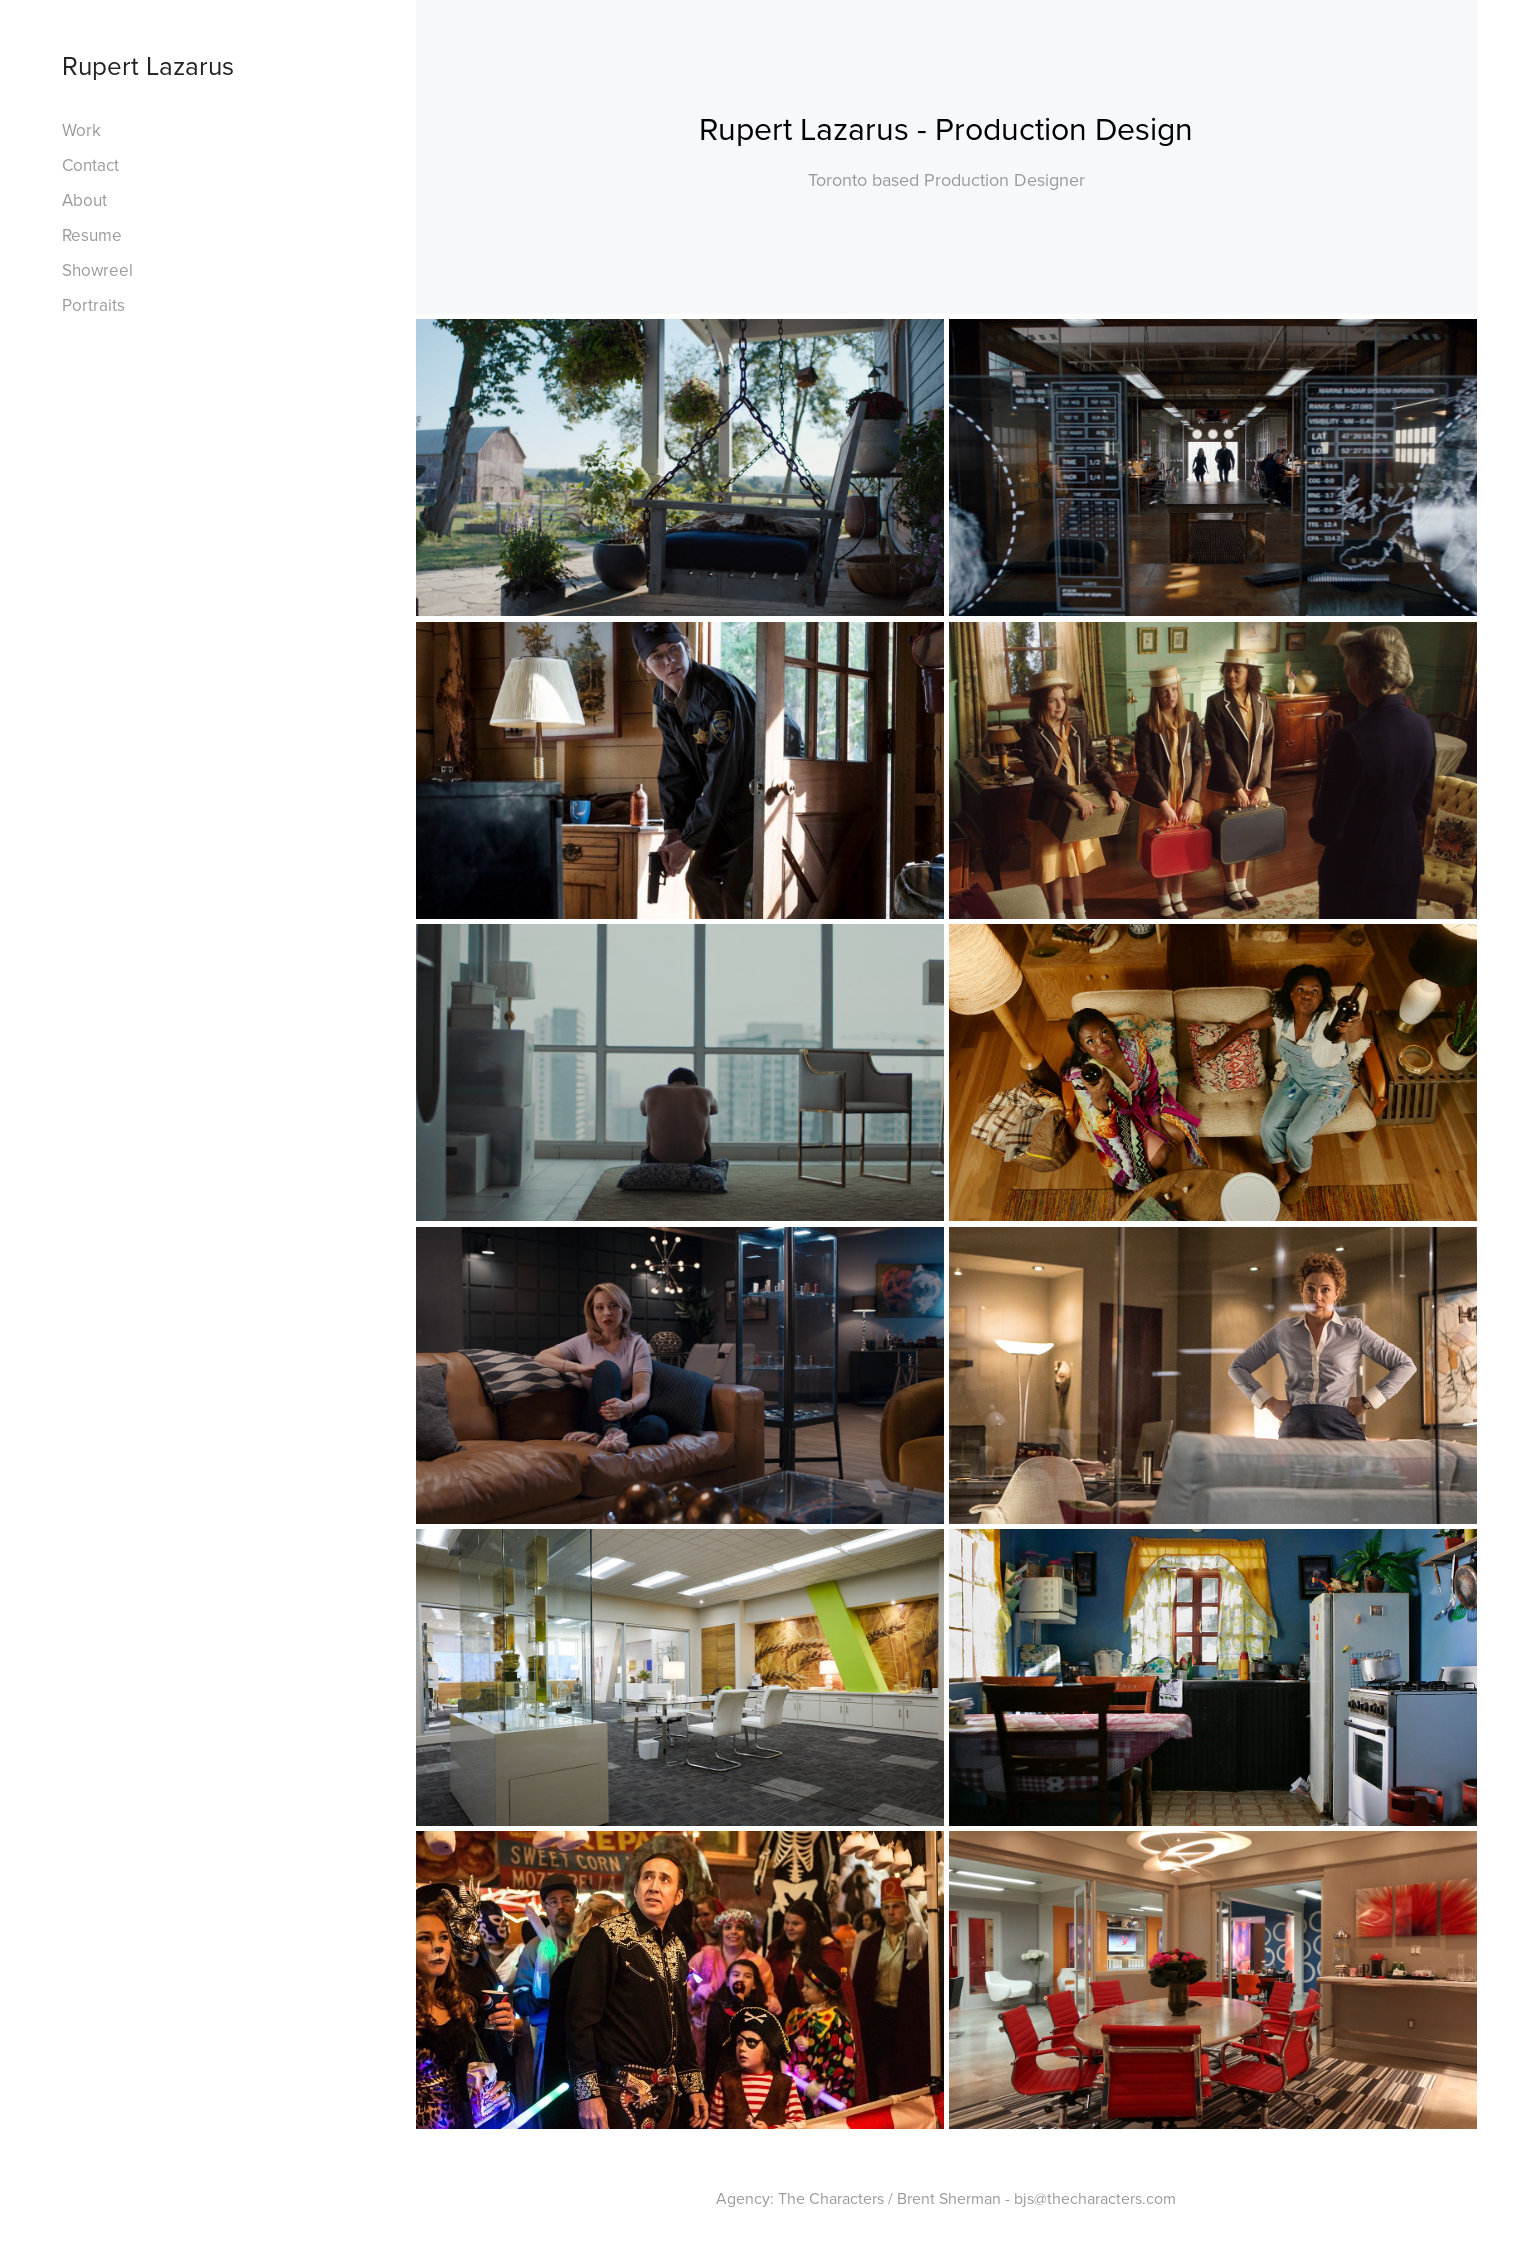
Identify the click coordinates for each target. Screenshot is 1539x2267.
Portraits (93, 305)
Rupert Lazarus (148, 65)
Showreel (97, 270)
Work (81, 130)
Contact (90, 165)
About (84, 200)
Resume (92, 235)
